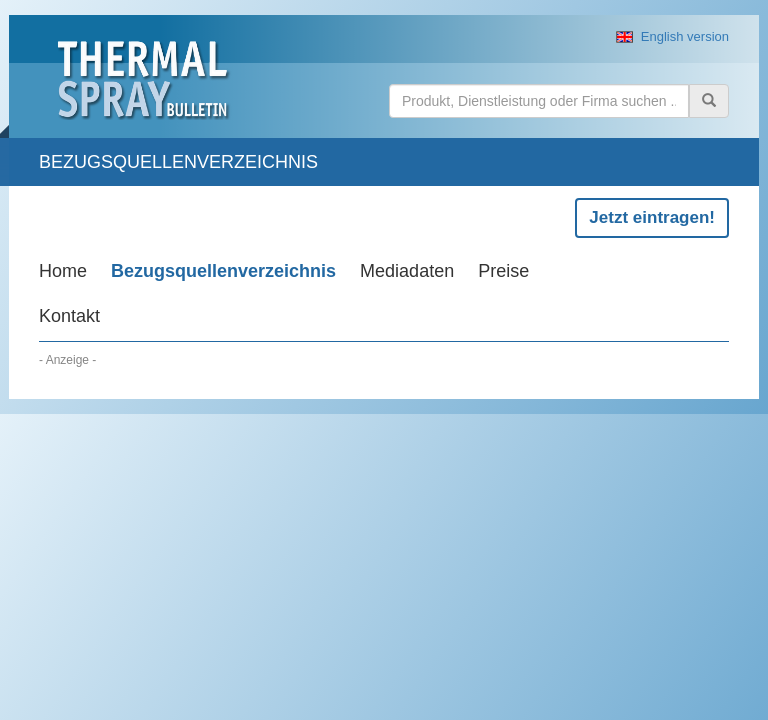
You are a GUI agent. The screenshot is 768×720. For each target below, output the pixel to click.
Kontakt (69, 316)
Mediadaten (407, 271)
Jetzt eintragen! (652, 217)
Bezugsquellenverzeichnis (223, 271)
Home (63, 271)
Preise (503, 271)
